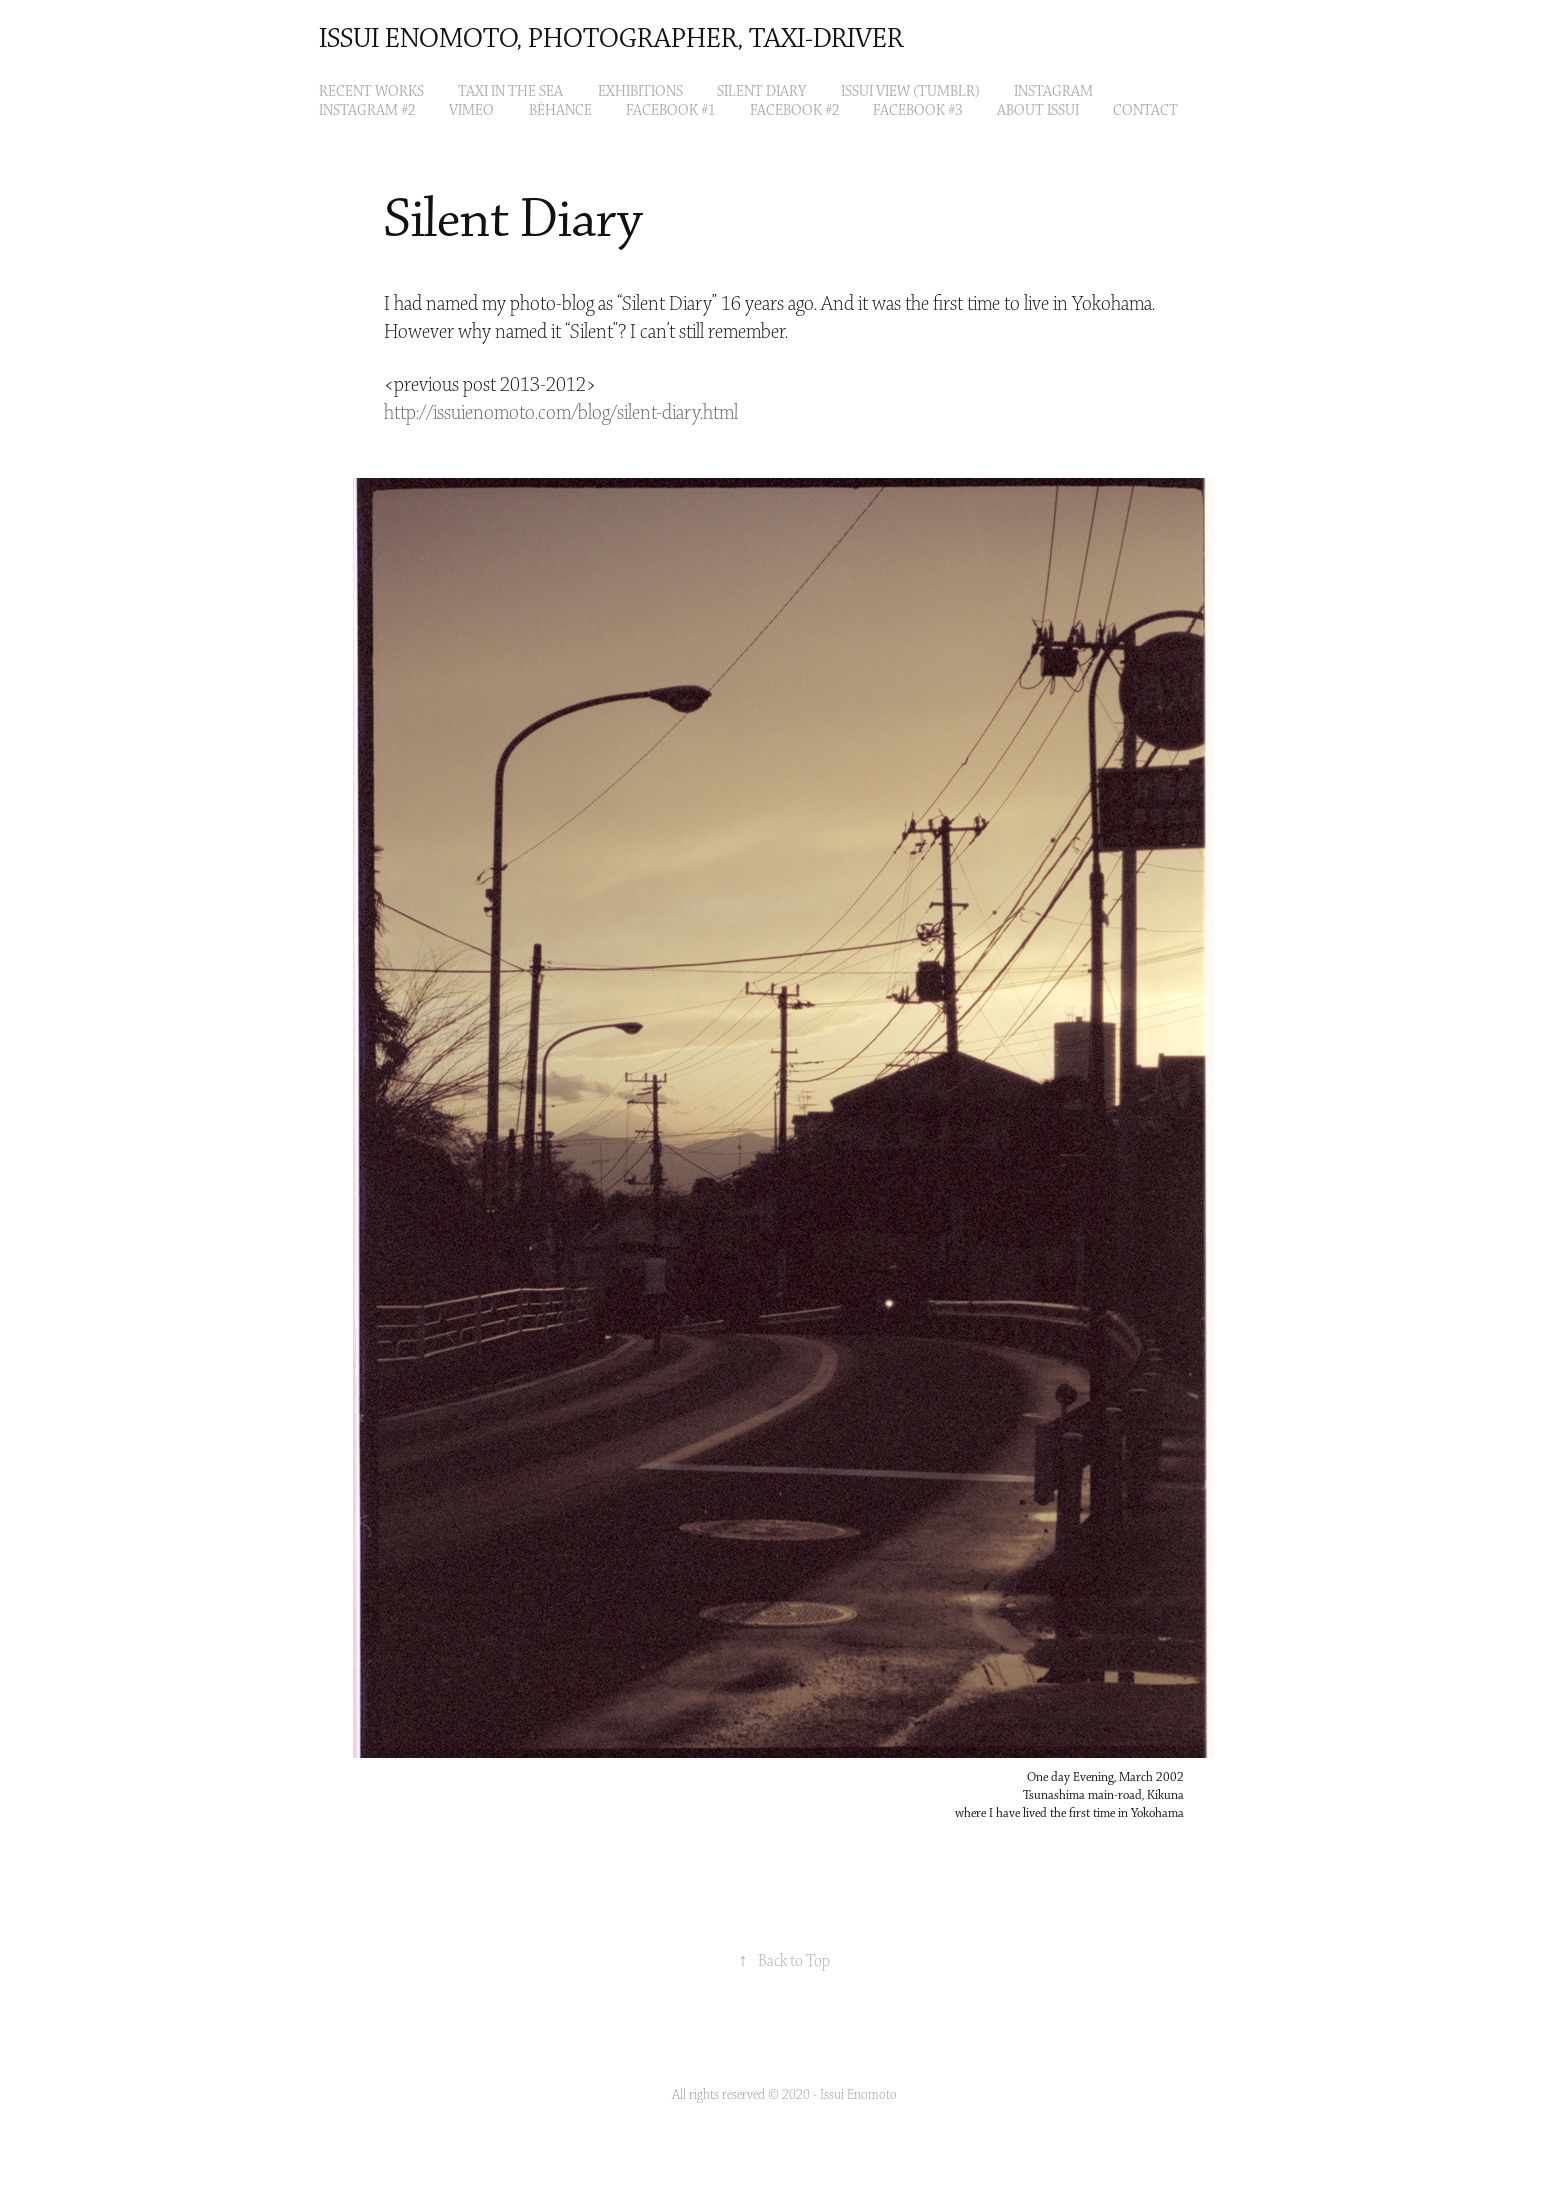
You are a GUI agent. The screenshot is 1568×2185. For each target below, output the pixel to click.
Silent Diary (761, 92)
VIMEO (471, 111)
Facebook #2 (794, 111)
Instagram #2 (367, 111)
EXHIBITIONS (640, 92)
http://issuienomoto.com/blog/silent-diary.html (561, 413)
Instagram (1053, 92)
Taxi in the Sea (510, 92)
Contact (1145, 111)
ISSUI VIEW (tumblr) (910, 92)
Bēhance (560, 111)
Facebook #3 (917, 111)
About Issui (1038, 111)
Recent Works (371, 92)
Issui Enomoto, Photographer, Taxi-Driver (611, 39)
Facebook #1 (670, 111)
